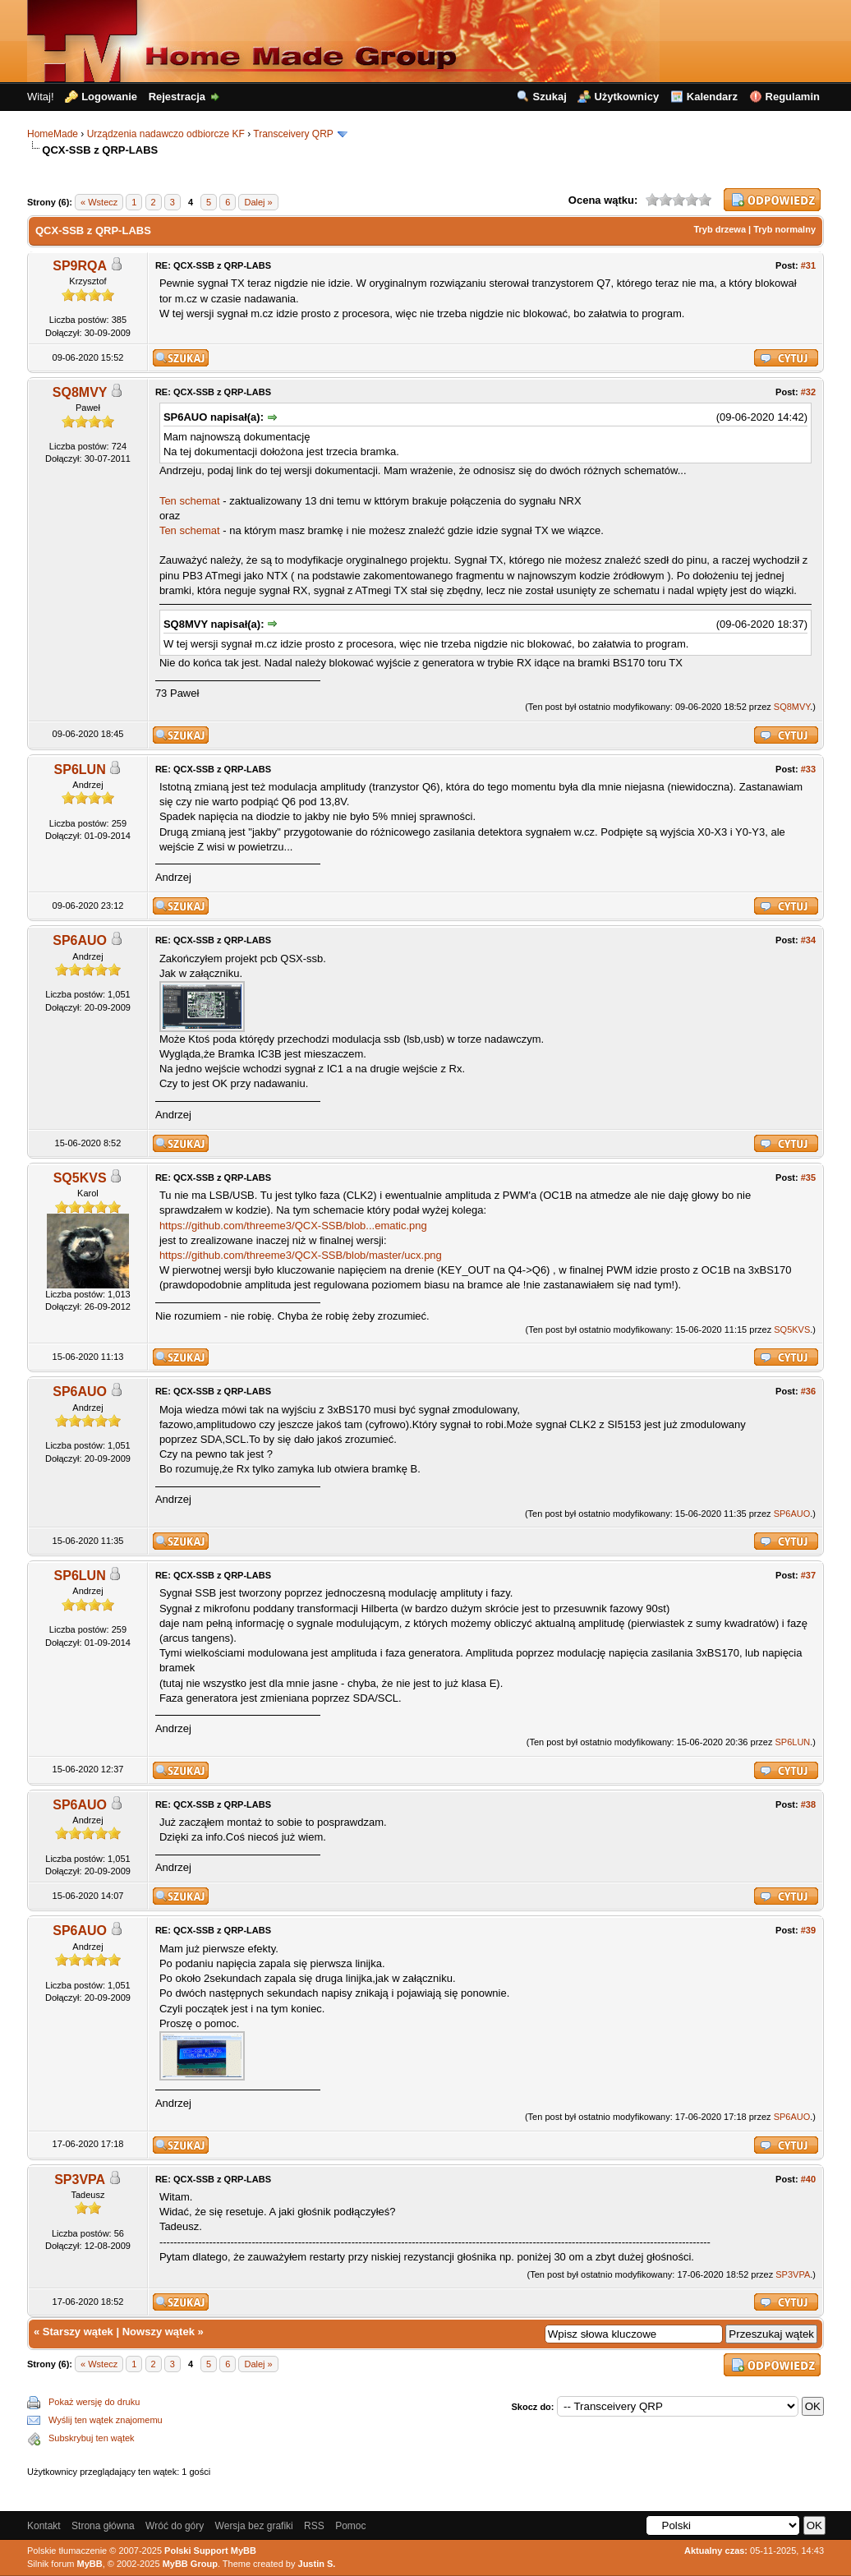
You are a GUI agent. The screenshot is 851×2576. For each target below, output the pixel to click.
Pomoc (350, 2526)
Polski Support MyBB (210, 2550)
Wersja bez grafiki (254, 2526)
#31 (808, 265)
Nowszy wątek (158, 2331)
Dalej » (258, 202)
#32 (808, 392)
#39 (808, 1930)
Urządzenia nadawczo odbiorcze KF (166, 134)
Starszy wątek (78, 2331)
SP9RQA (80, 266)
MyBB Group (190, 2564)
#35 (808, 1177)
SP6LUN (80, 769)
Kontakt (44, 2526)
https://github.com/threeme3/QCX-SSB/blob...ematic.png (293, 1225)
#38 (808, 1804)
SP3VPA (79, 2180)
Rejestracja (177, 96)
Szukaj (550, 96)
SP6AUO (80, 940)
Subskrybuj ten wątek (91, 2438)
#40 (808, 2179)
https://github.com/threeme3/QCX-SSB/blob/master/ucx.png (300, 1255)
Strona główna (103, 2526)
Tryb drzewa (719, 229)
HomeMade (52, 134)
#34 (808, 940)
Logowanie (109, 96)
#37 (808, 1575)
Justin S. (317, 2564)
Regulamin (793, 96)
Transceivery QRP (293, 134)
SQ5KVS (80, 1178)
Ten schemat (189, 501)
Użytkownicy (626, 96)
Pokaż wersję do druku (94, 2402)
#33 (808, 769)
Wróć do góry (174, 2526)
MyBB (90, 2564)
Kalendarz (712, 96)
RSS (314, 2526)
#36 (808, 1391)
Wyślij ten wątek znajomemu (105, 2420)
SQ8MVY (80, 392)
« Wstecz (98, 202)
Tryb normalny (784, 229)
